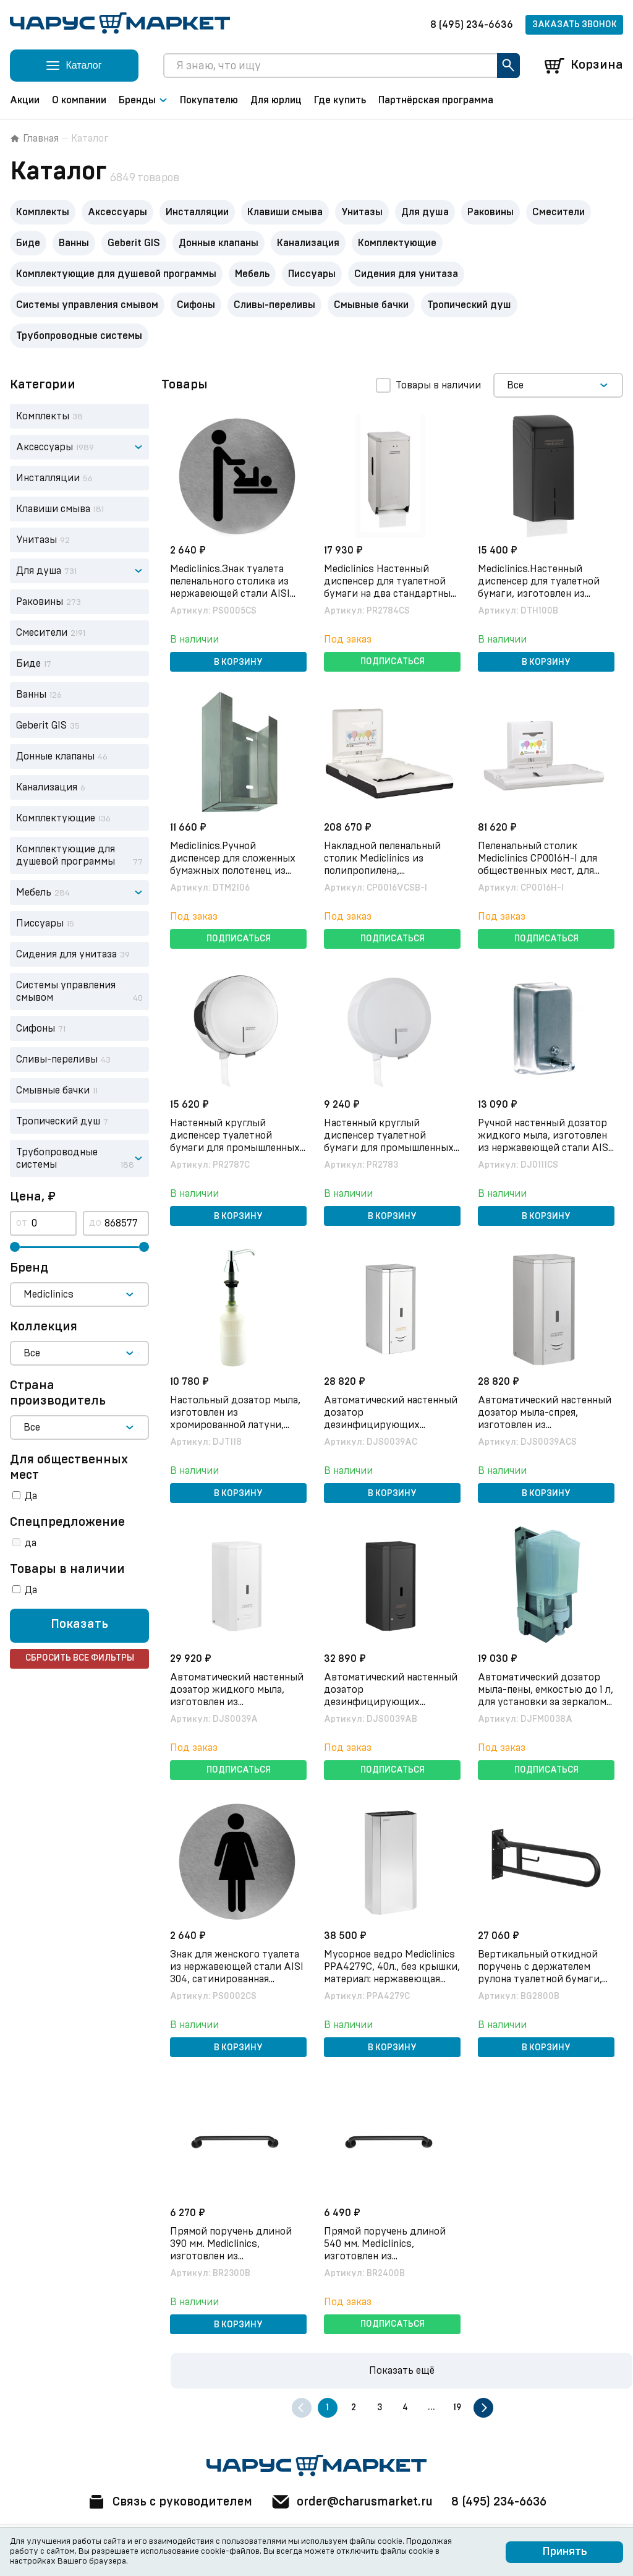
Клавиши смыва (285, 212)
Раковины (490, 212)
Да (31, 1496)
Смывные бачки (371, 305)
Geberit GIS (134, 243)
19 (457, 2407)
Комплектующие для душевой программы (116, 274)
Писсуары (312, 274)
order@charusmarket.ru (353, 2502)
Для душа (425, 212)
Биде (28, 243)
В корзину (238, 661)
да (30, 1543)
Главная (34, 138)
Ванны (74, 243)
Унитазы (362, 212)
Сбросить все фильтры (79, 1658)
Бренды (143, 100)
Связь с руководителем (166, 2502)
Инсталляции (197, 212)
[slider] (15, 1247)
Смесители (558, 212)
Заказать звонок (574, 24)
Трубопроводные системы (79, 336)
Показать (79, 1625)
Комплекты (42, 212)
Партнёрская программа (435, 100)
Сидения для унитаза (406, 274)
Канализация (308, 243)
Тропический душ (469, 305)
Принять (564, 2551)
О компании (79, 100)
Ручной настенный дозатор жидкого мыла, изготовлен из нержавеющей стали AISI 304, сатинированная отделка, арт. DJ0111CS (546, 1147)
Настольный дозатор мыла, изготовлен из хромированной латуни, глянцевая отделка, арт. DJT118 (236, 1424)
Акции (25, 100)
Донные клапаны (218, 243)
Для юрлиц (276, 100)
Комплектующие (397, 243)
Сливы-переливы (274, 305)
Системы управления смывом (87, 305)
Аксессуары (117, 212)
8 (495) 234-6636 (471, 25)
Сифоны (196, 305)
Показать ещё (402, 2371)
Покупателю (209, 100)
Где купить (340, 100)
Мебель (252, 274)
